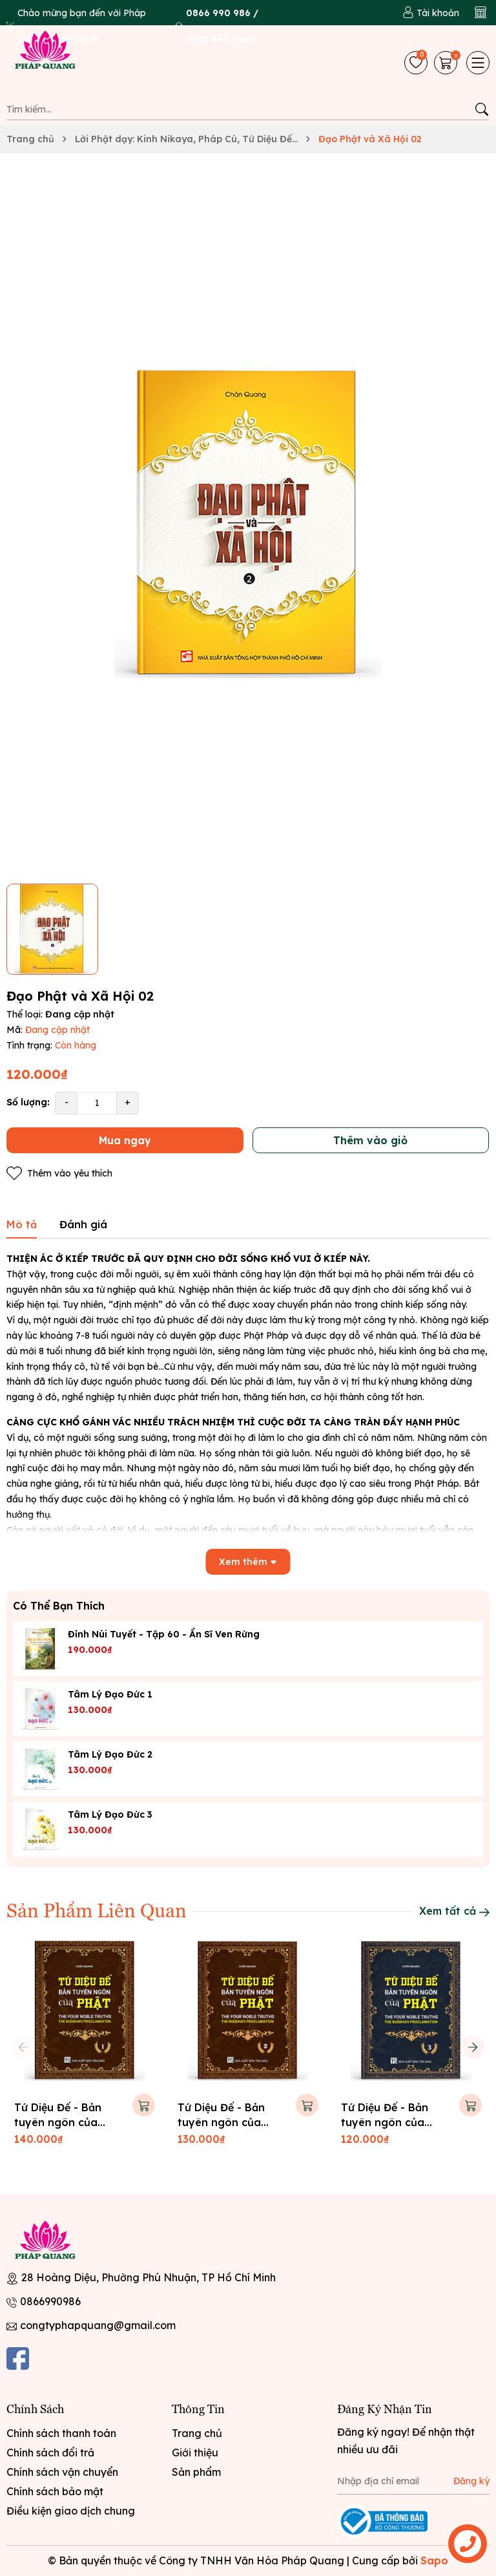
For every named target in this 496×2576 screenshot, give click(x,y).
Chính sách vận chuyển (62, 2471)
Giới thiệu (195, 2452)
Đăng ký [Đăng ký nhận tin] (471, 2481)
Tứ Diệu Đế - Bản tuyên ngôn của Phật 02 (221, 2122)
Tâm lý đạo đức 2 (110, 1754)
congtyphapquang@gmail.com (98, 2325)
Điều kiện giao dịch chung (70, 2510)
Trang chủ (197, 2433)
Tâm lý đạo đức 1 (110, 1694)
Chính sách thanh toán (61, 2433)
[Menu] (478, 62)
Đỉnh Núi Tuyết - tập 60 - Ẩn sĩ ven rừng (164, 1634)
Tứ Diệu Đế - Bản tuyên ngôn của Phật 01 (57, 2122)
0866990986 (50, 2301)
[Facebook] (17, 2358)
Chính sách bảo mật (54, 2491)
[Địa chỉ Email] (413, 2482)
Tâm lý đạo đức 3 (110, 1814)
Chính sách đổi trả (50, 2452)
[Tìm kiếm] (481, 109)
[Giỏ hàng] (447, 62)
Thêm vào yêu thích (59, 1173)
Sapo (434, 2560)
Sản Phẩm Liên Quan (96, 1909)
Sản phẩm (196, 2471)
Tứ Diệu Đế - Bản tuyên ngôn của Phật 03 (384, 2122)
